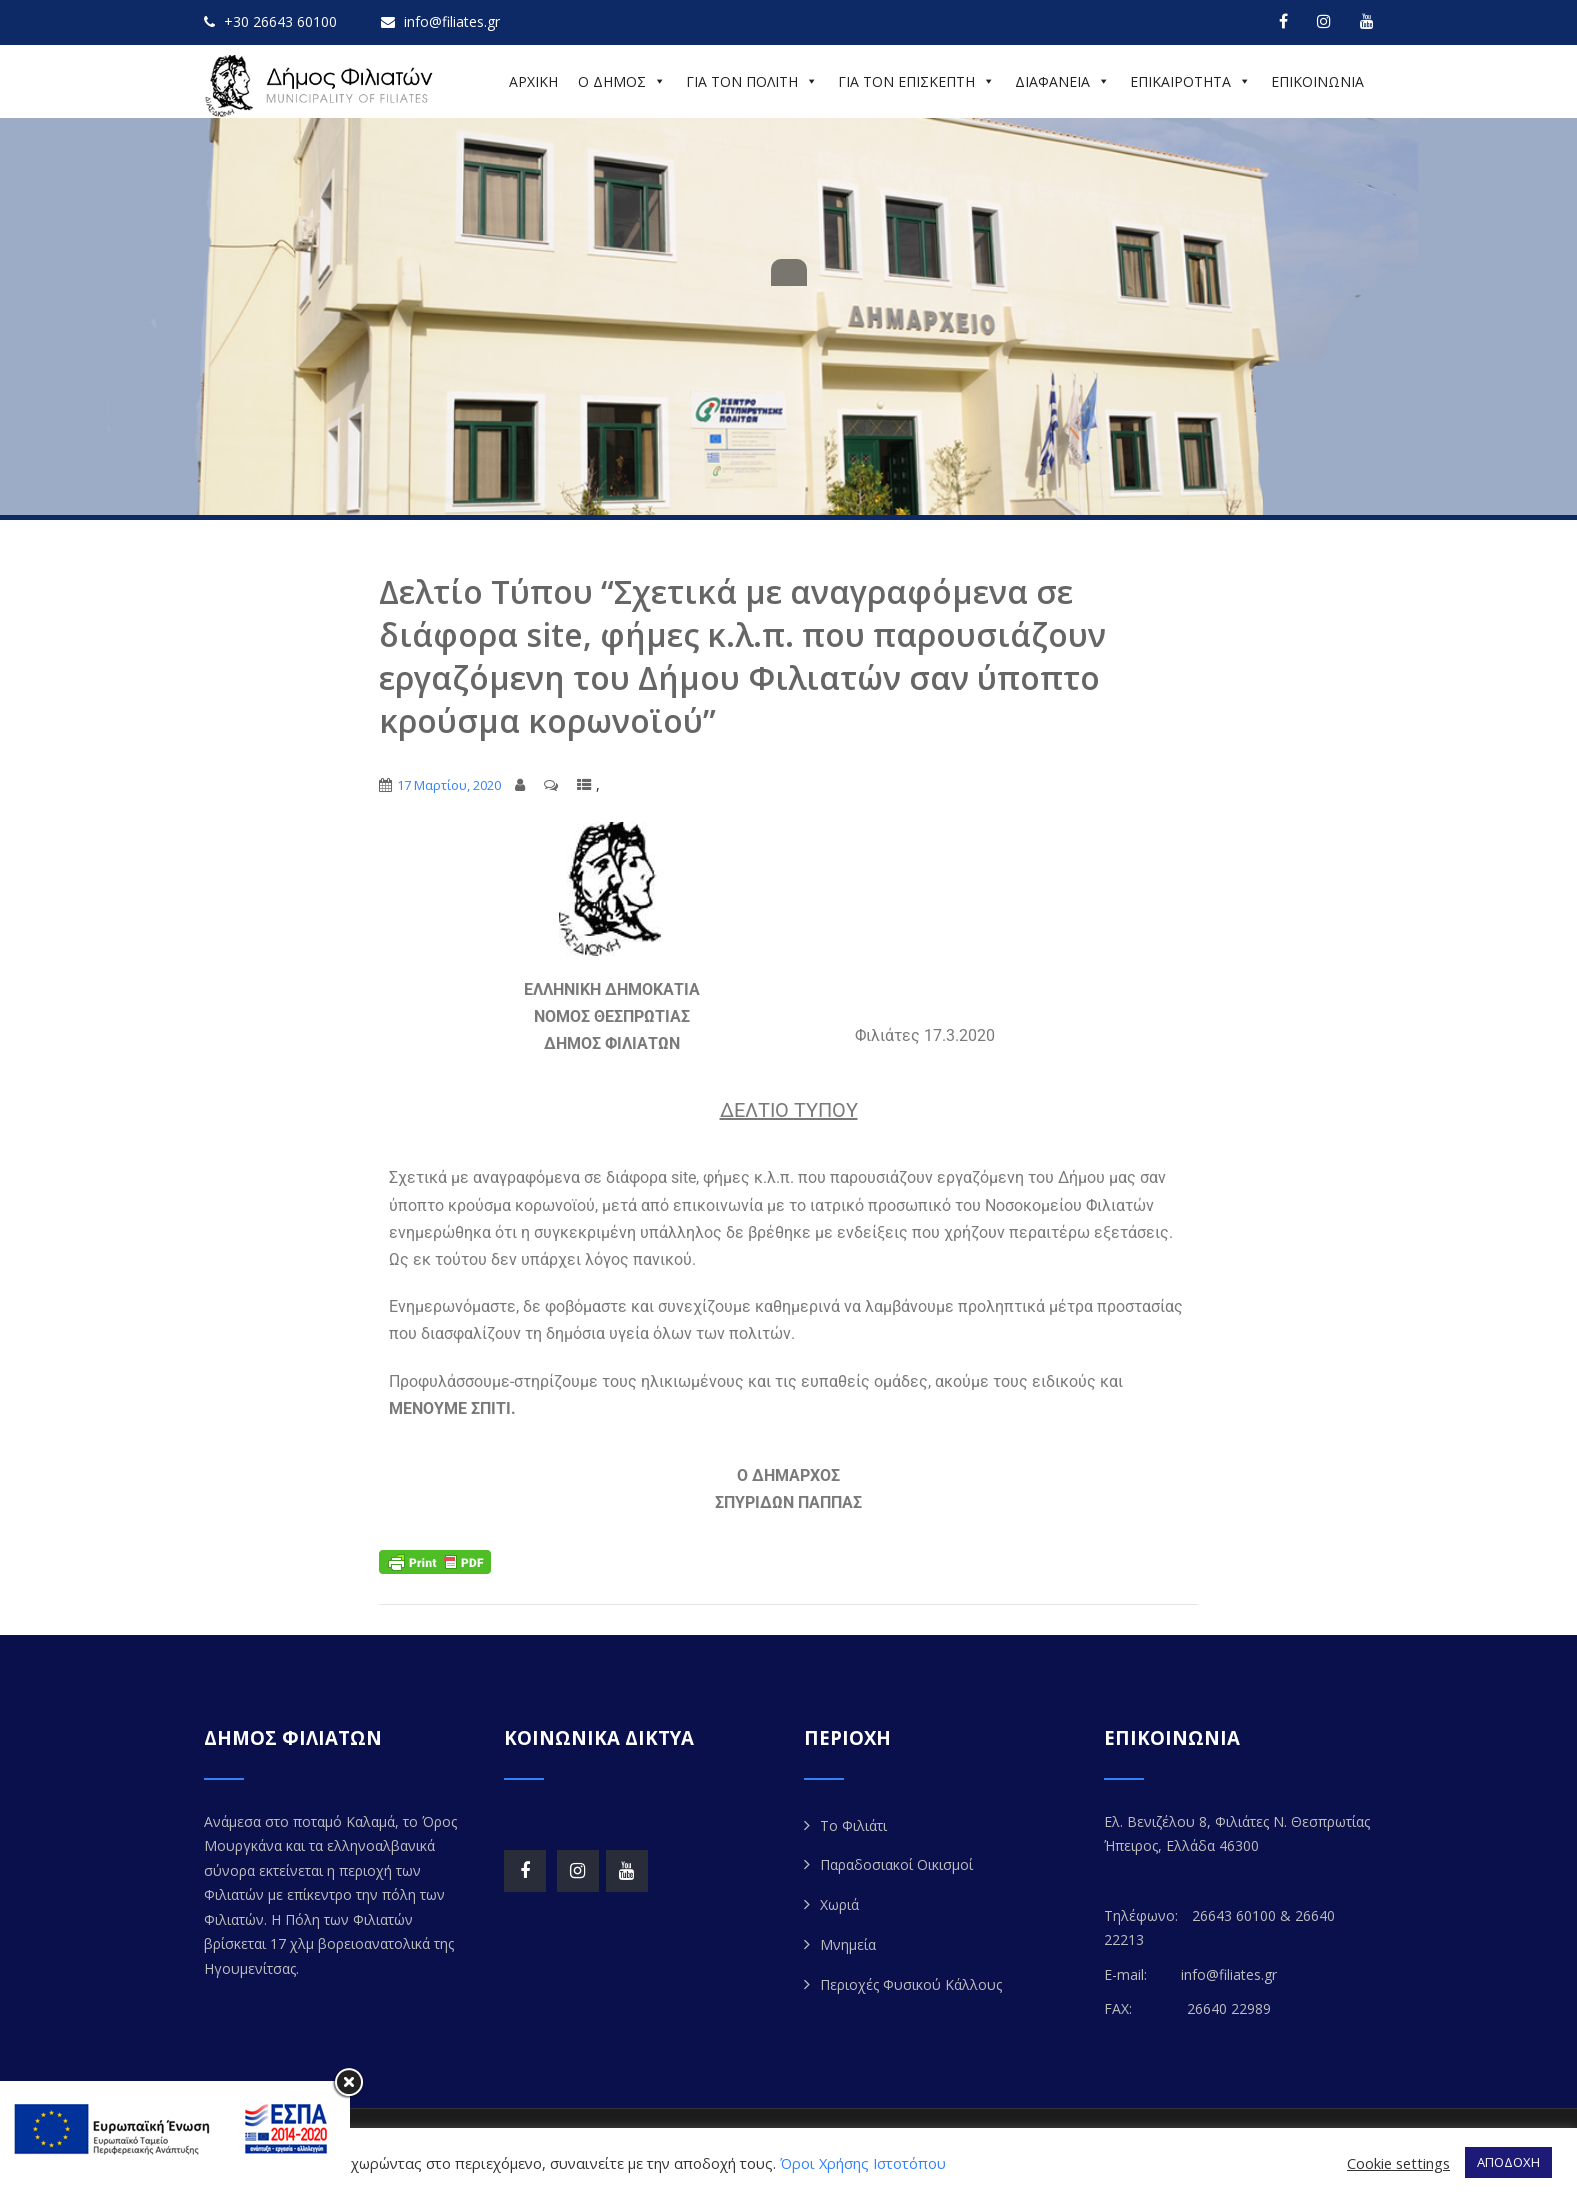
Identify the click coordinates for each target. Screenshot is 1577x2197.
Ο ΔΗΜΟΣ (622, 81)
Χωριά (839, 1904)
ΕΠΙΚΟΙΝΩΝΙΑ (1317, 81)
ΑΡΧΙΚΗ (533, 81)
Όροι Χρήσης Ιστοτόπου (863, 2163)
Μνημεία (848, 1944)
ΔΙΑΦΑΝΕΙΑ (1062, 81)
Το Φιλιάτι (853, 1825)
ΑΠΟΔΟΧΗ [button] (1508, 2162)
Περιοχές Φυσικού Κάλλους (911, 1984)
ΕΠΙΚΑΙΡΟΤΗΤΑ (1190, 81)
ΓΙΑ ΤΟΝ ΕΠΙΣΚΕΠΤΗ (916, 81)
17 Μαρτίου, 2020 (449, 785)
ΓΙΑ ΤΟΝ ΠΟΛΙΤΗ (752, 81)
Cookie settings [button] (1398, 2163)
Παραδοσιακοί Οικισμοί (896, 1864)
